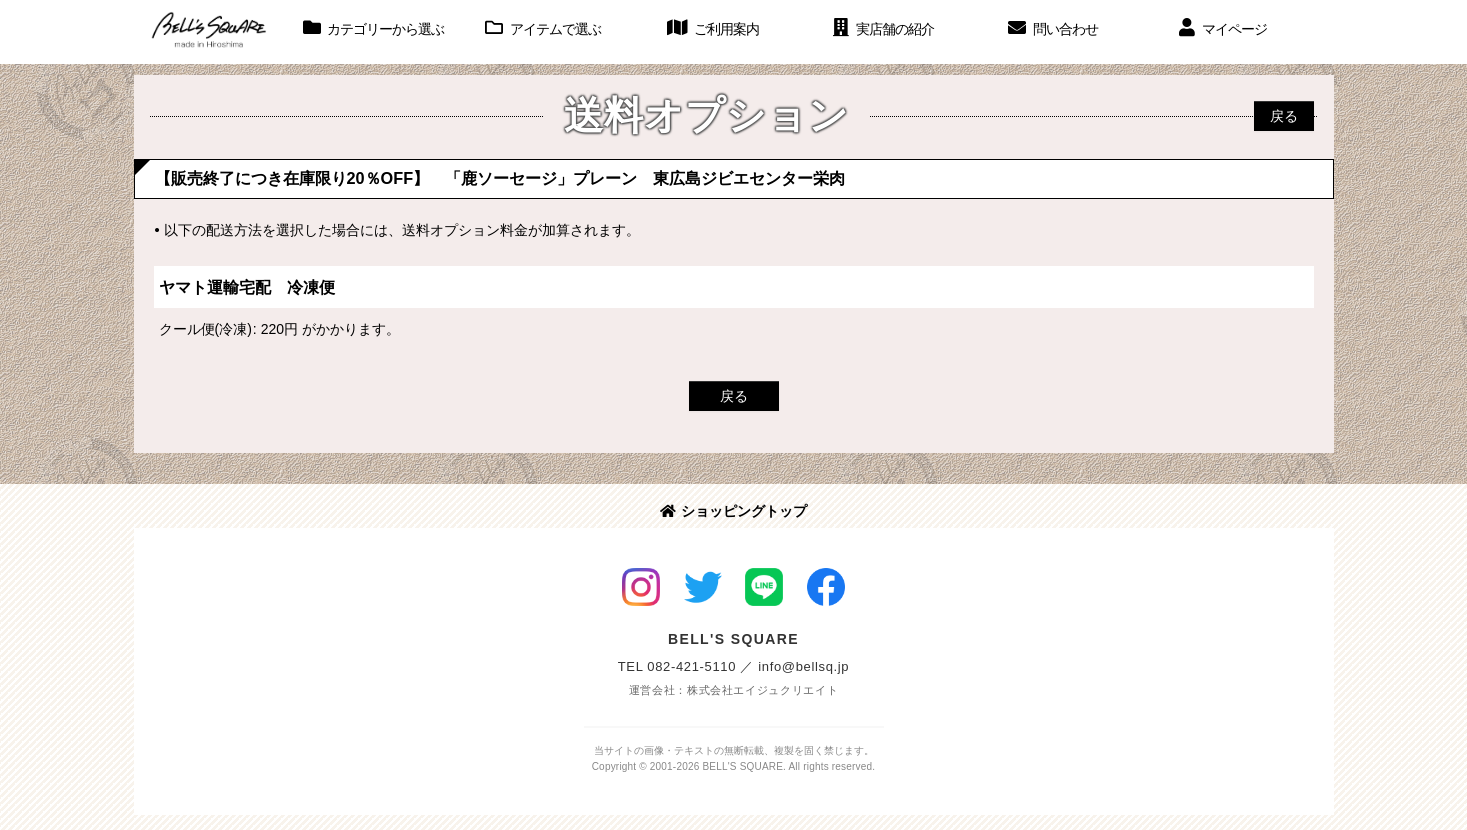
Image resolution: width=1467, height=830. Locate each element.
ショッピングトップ (733, 511)
